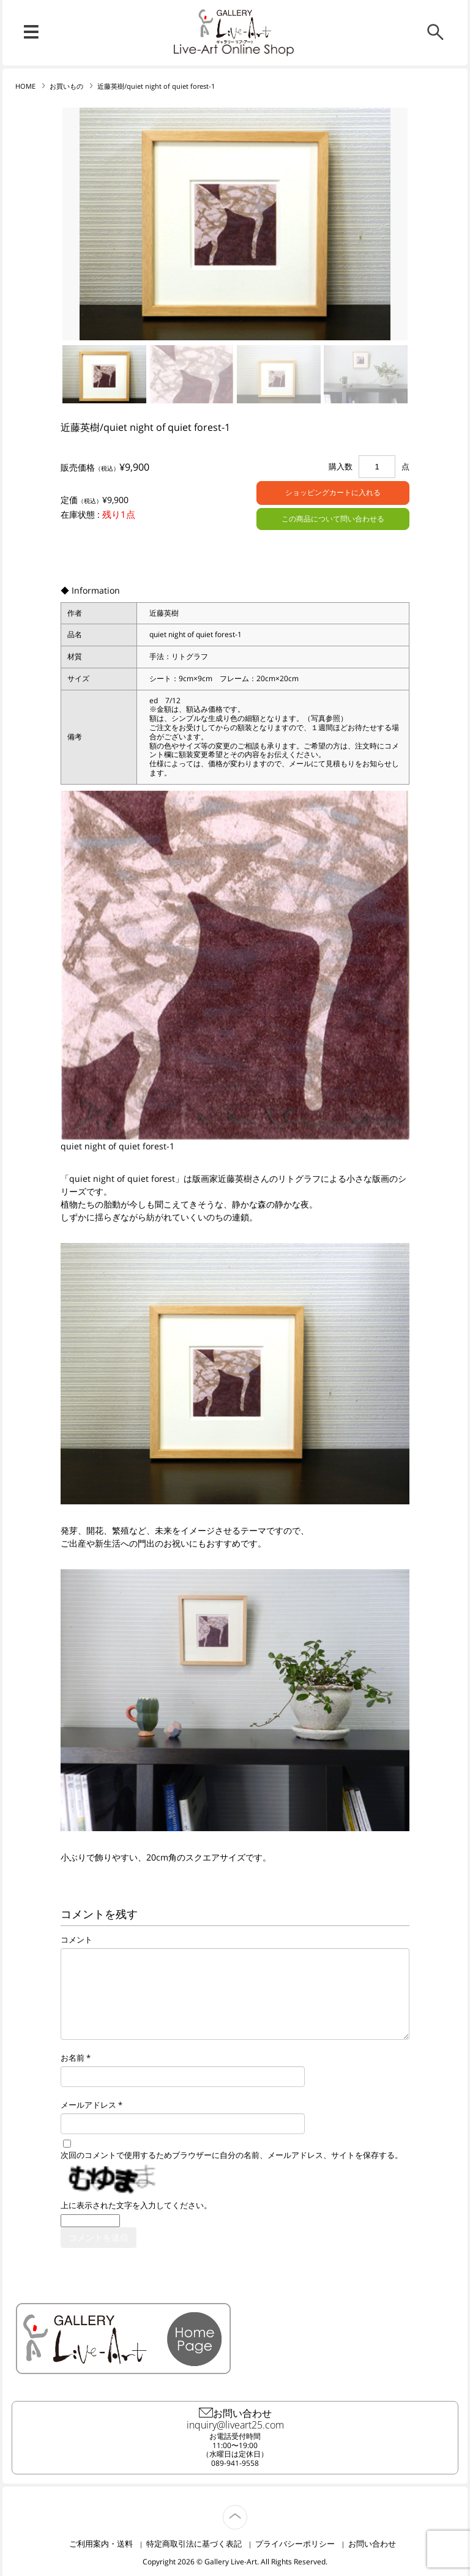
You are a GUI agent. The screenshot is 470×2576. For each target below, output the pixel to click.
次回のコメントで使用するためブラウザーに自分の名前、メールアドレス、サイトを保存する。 (232, 2155)
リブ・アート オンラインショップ (235, 26)
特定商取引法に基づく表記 (194, 2543)
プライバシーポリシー (295, 2543)
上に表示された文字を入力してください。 (136, 2205)
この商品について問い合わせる (333, 518)
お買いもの (66, 86)
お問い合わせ (372, 2543)
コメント (76, 1940)
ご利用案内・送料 (101, 2543)
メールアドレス (88, 2105)
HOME (25, 86)
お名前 (72, 2058)
